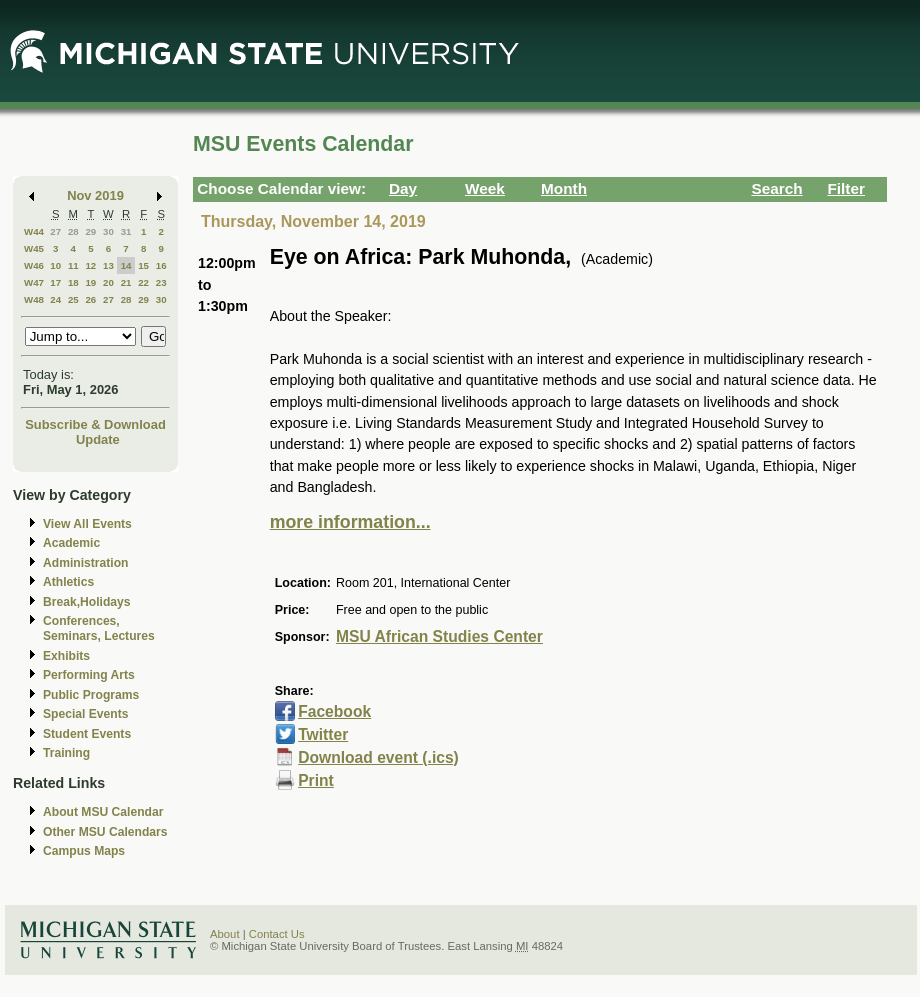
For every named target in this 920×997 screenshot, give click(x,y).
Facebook (334, 711)
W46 (34, 265)
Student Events (87, 734)
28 (73, 231)
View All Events (87, 524)
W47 (34, 282)
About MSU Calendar (103, 812)
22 (143, 282)
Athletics (68, 582)
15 (143, 265)
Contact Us (277, 934)
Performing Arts (89, 675)
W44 (34, 231)
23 (161, 282)
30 (108, 231)
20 (108, 282)
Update (98, 439)
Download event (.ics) (378, 757)
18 (73, 282)
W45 (34, 248)
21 (126, 282)
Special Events (85, 714)
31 (126, 231)
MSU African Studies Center (439, 636)
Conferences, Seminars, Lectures (99, 628)
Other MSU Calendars (105, 832)
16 (161, 265)
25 (73, 299)
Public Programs (91, 695)
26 (90, 299)
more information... (350, 522)
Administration (85, 563)
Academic (71, 543)
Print (316, 780)
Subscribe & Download (95, 424)
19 (90, 282)
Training (66, 753)
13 (108, 265)
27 (55, 231)
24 (55, 299)
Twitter (323, 734)
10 (55, 265)
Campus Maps (84, 851)
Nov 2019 (95, 195)
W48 (34, 299)
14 (126, 265)
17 (55, 282)
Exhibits (66, 656)
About (225, 934)
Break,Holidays (87, 602)
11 (73, 265)
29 (90, 231)
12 (90, 265)
